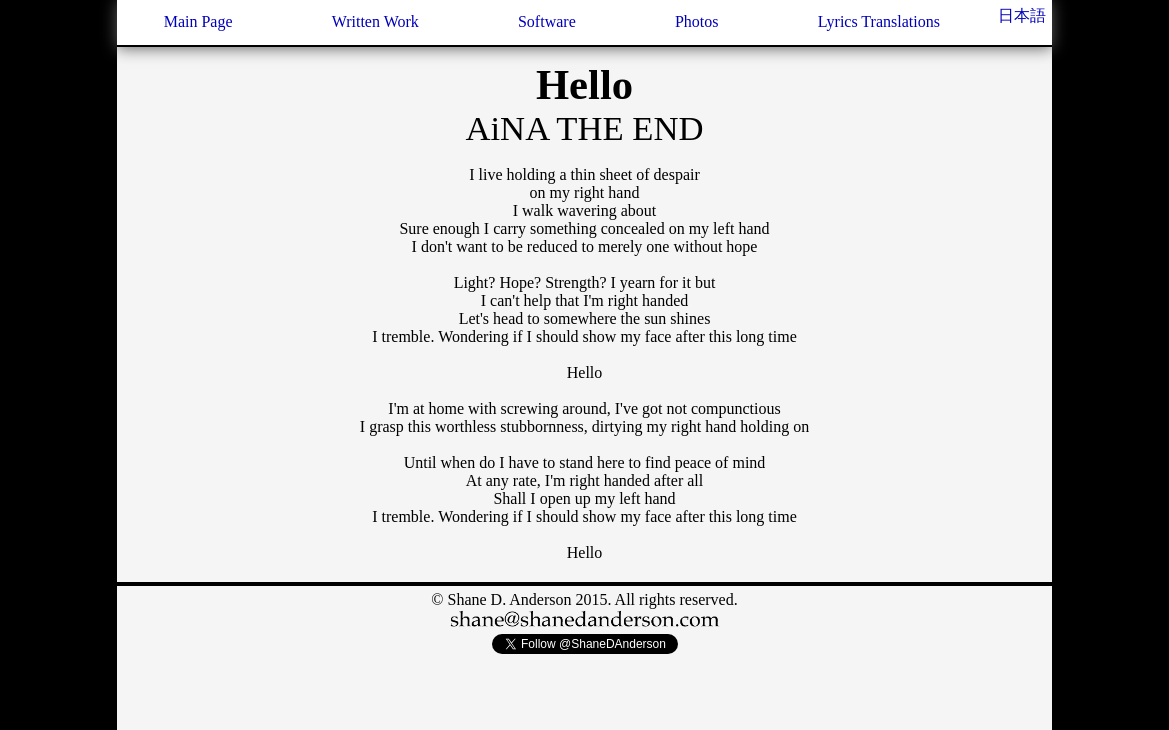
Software (547, 21)
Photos (697, 21)
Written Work (375, 21)
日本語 (1022, 15)
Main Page (198, 21)
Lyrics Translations (879, 21)
